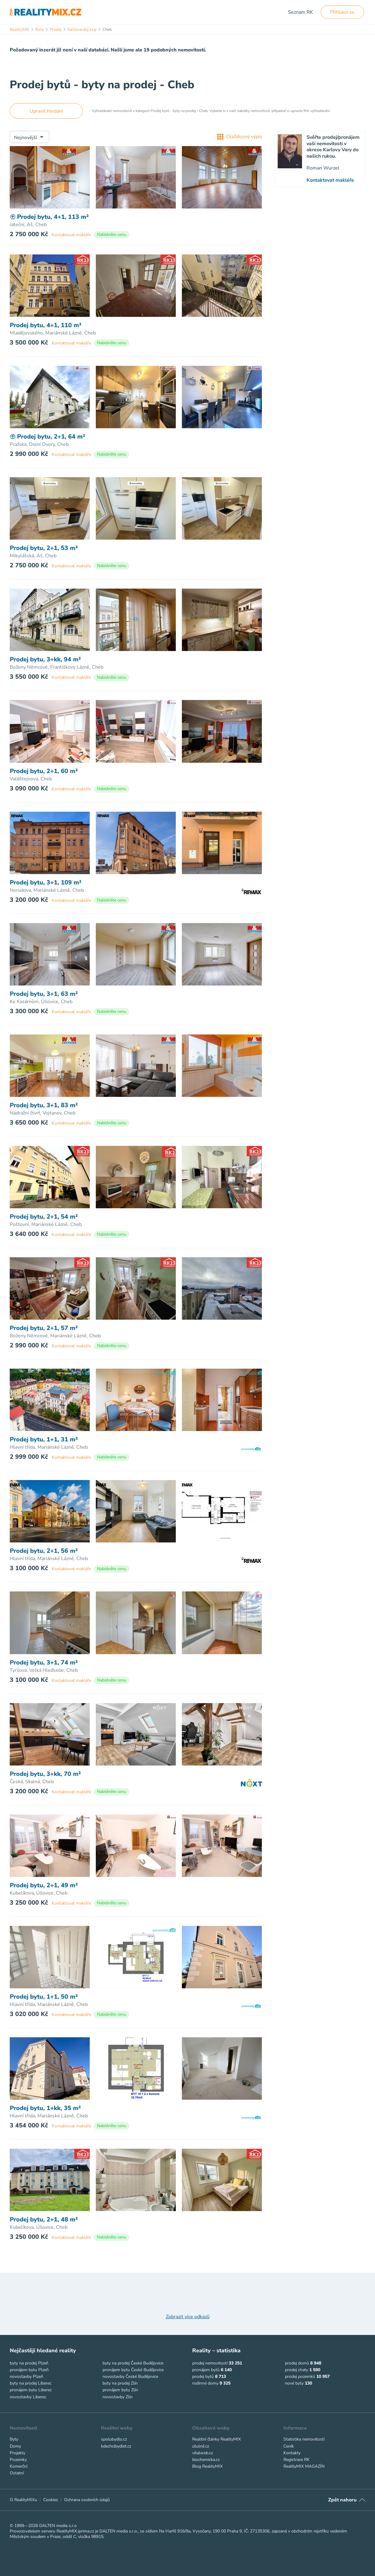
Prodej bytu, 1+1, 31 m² (44, 1440)
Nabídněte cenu (111, 234)
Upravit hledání (46, 111)
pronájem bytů (206, 2370)
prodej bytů (203, 2376)
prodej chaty (296, 2370)
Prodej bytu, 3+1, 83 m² (44, 1105)
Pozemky (18, 2459)
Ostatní (17, 2473)
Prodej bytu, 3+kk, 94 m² (45, 659)
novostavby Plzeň (26, 2376)
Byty (14, 2439)
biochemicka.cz (206, 2459)
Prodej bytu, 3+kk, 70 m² (45, 1774)
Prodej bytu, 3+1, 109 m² (46, 883)
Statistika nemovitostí (304, 2439)
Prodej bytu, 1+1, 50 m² (44, 1997)
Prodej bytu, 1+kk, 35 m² (45, 2108)
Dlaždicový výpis (239, 136)
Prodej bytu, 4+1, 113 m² (49, 217)
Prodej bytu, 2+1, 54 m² (44, 1217)
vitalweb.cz (202, 2453)
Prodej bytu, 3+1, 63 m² (44, 994)
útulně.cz (200, 2446)
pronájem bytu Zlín (120, 2390)
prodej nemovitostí (209, 2363)
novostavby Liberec (28, 2397)
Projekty (17, 2453)
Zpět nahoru (342, 2499)
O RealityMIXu (23, 2500)
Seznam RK (300, 12)
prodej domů (297, 2363)
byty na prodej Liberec (30, 2383)
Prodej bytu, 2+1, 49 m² (44, 1885)
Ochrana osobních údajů (87, 2500)
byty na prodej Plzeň (29, 2363)
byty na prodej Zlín (120, 2383)
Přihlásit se (342, 12)
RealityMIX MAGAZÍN (304, 2466)
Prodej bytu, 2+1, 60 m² (44, 771)
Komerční (18, 2466)
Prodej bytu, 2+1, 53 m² (44, 548)
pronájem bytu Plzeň (29, 2370)
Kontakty (291, 2453)
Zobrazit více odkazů (188, 2317)
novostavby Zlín (117, 2397)
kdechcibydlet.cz (116, 2446)
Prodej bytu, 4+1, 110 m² (46, 325)
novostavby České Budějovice (130, 2376)
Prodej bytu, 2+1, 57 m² (44, 1328)
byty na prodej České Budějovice (132, 2363)
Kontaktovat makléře (71, 235)
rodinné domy (205, 2383)
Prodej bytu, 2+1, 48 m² (44, 2220)
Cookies (50, 2500)
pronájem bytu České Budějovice (133, 2370)
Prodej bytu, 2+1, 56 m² (44, 1551)
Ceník (288, 2446)
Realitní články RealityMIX (216, 2439)
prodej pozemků (300, 2376)
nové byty (294, 2383)
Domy (15, 2446)
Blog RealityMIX (207, 2466)
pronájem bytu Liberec (31, 2390)
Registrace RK (296, 2459)
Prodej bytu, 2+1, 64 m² (47, 437)
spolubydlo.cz (114, 2439)
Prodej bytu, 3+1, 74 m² (44, 1663)
